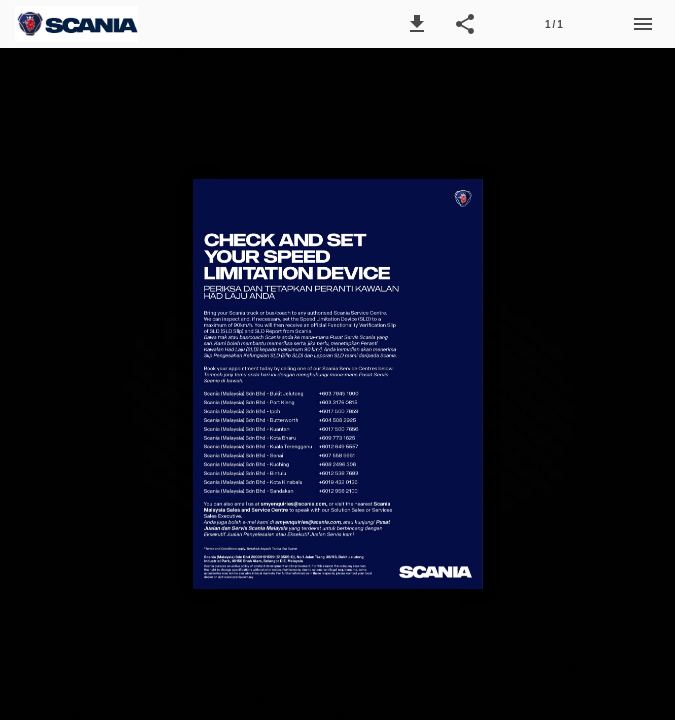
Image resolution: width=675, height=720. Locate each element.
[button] (417, 24)
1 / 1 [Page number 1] (554, 24)
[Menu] (643, 24)
